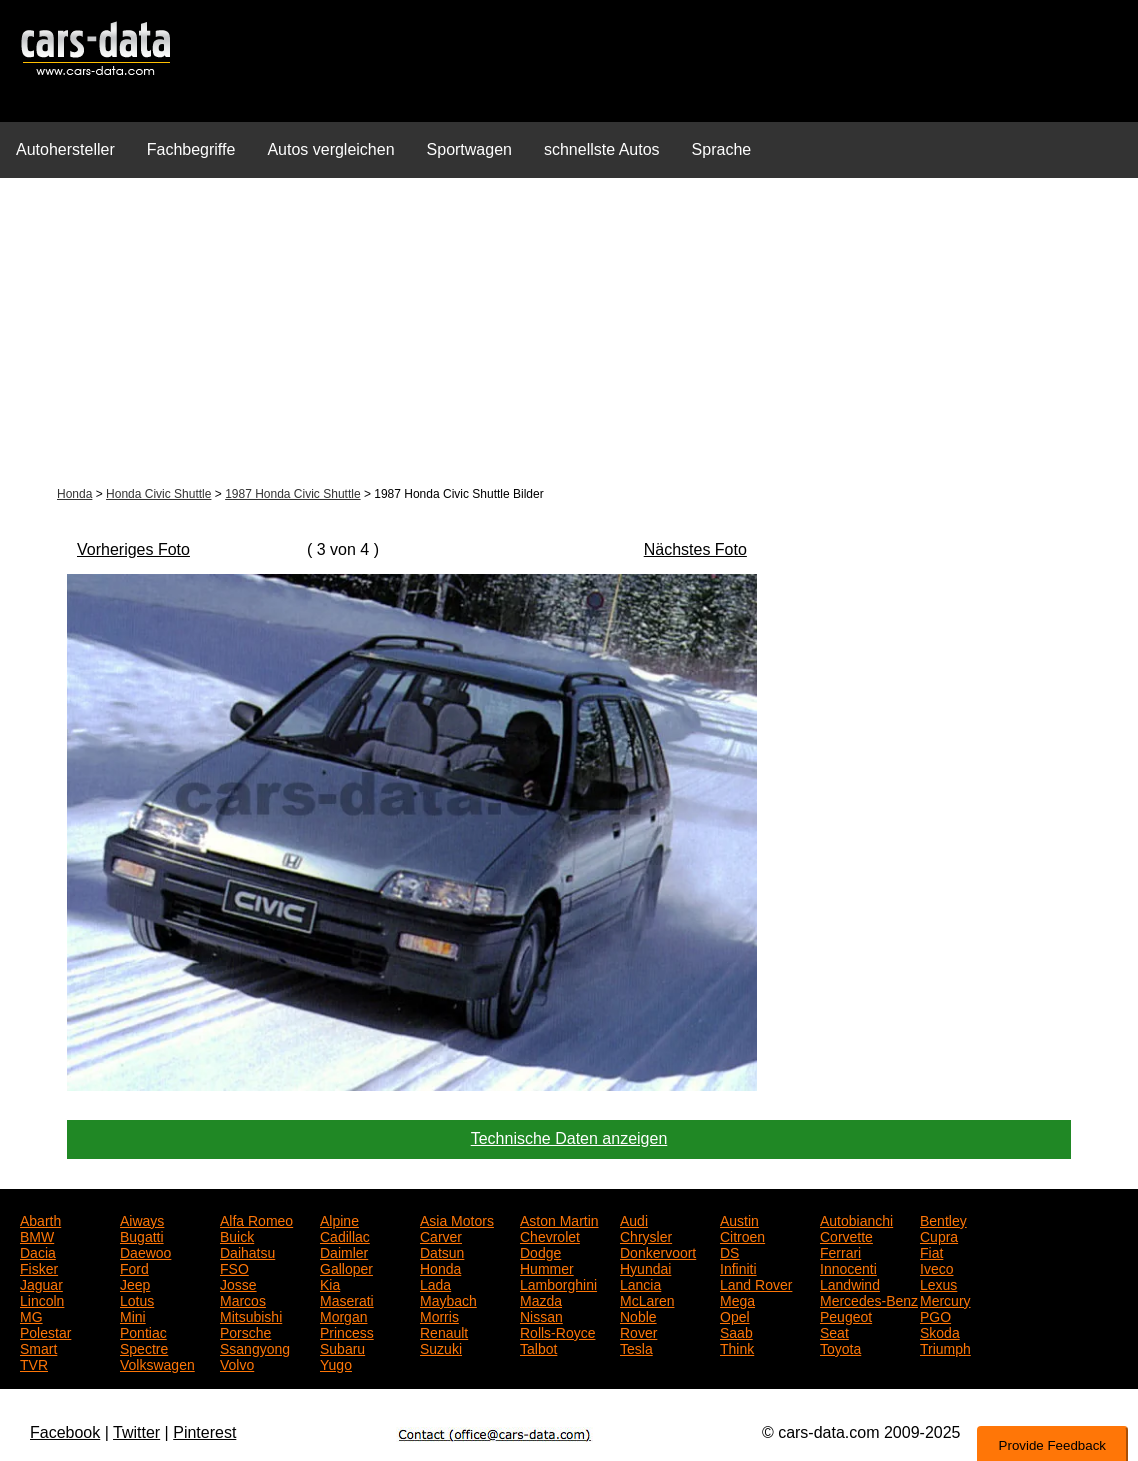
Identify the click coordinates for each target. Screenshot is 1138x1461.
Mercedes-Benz (869, 1299)
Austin (739, 1219)
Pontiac (143, 1331)
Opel (735, 1315)
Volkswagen (157, 1363)
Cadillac (345, 1235)
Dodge (540, 1251)
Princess (347, 1331)
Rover (638, 1331)
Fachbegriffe (191, 149)
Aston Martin (559, 1219)
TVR (34, 1363)
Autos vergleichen (330, 149)
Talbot (538, 1347)
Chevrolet (550, 1235)
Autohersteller (65, 149)
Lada (435, 1283)
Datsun (442, 1251)
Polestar (45, 1331)
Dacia (38, 1251)
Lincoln (42, 1299)
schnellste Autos (602, 149)
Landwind (850, 1283)
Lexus (938, 1283)
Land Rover (756, 1283)
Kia (330, 1283)
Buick (237, 1235)
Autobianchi (856, 1219)
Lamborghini (558, 1283)
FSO (234, 1267)
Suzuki (441, 1347)
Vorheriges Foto (133, 549)
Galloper (346, 1267)
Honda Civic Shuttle (158, 494)
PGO (935, 1315)
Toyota (840, 1347)
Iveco (936, 1267)
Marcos (243, 1299)
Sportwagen (469, 149)
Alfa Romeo (256, 1219)
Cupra (939, 1235)
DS (729, 1251)
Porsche (245, 1331)
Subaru (342, 1347)
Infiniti (738, 1267)
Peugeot (846, 1315)
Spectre (144, 1347)
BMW (37, 1235)
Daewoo (145, 1251)
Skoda (940, 1331)
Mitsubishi (251, 1315)
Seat (834, 1331)
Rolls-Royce (557, 1331)
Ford (134, 1267)
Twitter (136, 1432)
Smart (38, 1347)
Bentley (943, 1219)
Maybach (448, 1299)
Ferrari (840, 1251)
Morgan (343, 1315)
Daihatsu (247, 1251)
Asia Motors (457, 1219)
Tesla (636, 1347)
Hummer (547, 1267)
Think (737, 1347)
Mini (133, 1315)
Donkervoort (658, 1251)
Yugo (336, 1363)
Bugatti (142, 1235)
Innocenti (848, 1267)
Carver (441, 1235)
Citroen (742, 1235)
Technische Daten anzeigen (569, 1138)
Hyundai (645, 1267)
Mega (737, 1299)
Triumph (945, 1347)
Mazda (541, 1299)
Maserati (347, 1299)
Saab (736, 1331)
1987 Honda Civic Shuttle (292, 494)
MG (31, 1315)
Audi (634, 1219)
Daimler (344, 1251)
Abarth (40, 1219)
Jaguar (41, 1283)
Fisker (39, 1267)
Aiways (142, 1219)
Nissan (541, 1315)
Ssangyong (255, 1347)
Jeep (135, 1283)
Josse (238, 1283)
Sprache (722, 149)
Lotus (137, 1299)
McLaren (647, 1299)
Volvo (237, 1363)
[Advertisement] (569, 334)
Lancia (640, 1283)
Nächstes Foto (695, 549)
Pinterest (204, 1432)
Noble (638, 1315)
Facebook (65, 1432)
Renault (444, 1331)
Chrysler (646, 1235)
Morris (439, 1315)
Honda (74, 494)
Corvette (846, 1235)
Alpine (339, 1219)
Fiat (931, 1251)
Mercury (945, 1299)
